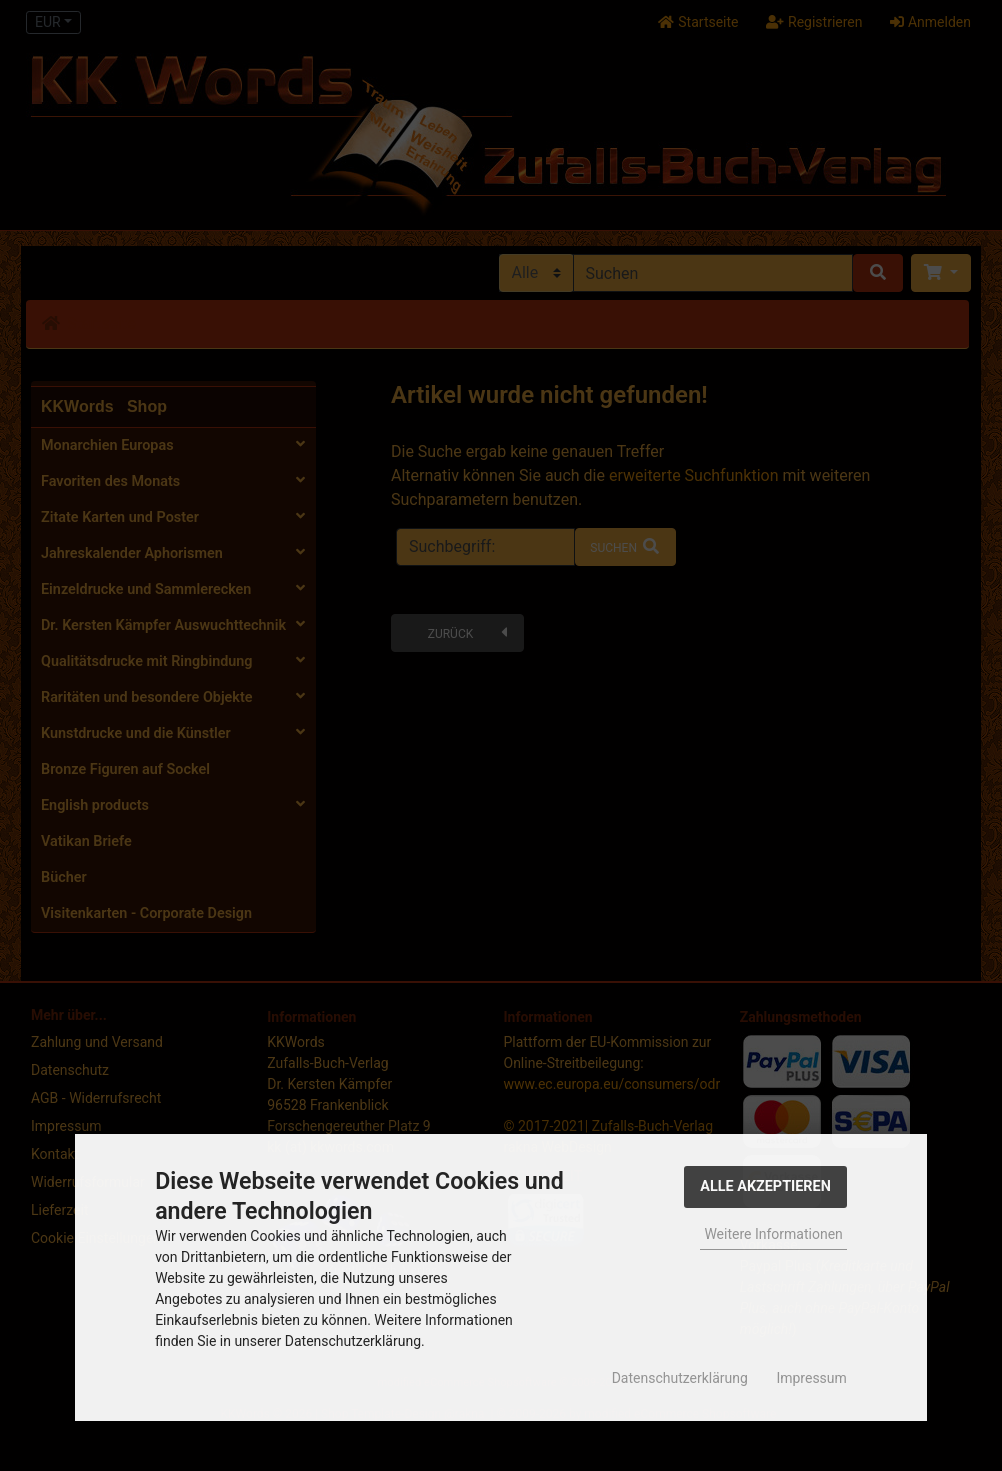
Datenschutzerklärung (680, 1378)
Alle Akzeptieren (765, 1186)
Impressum (811, 1378)
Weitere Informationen (773, 1234)
